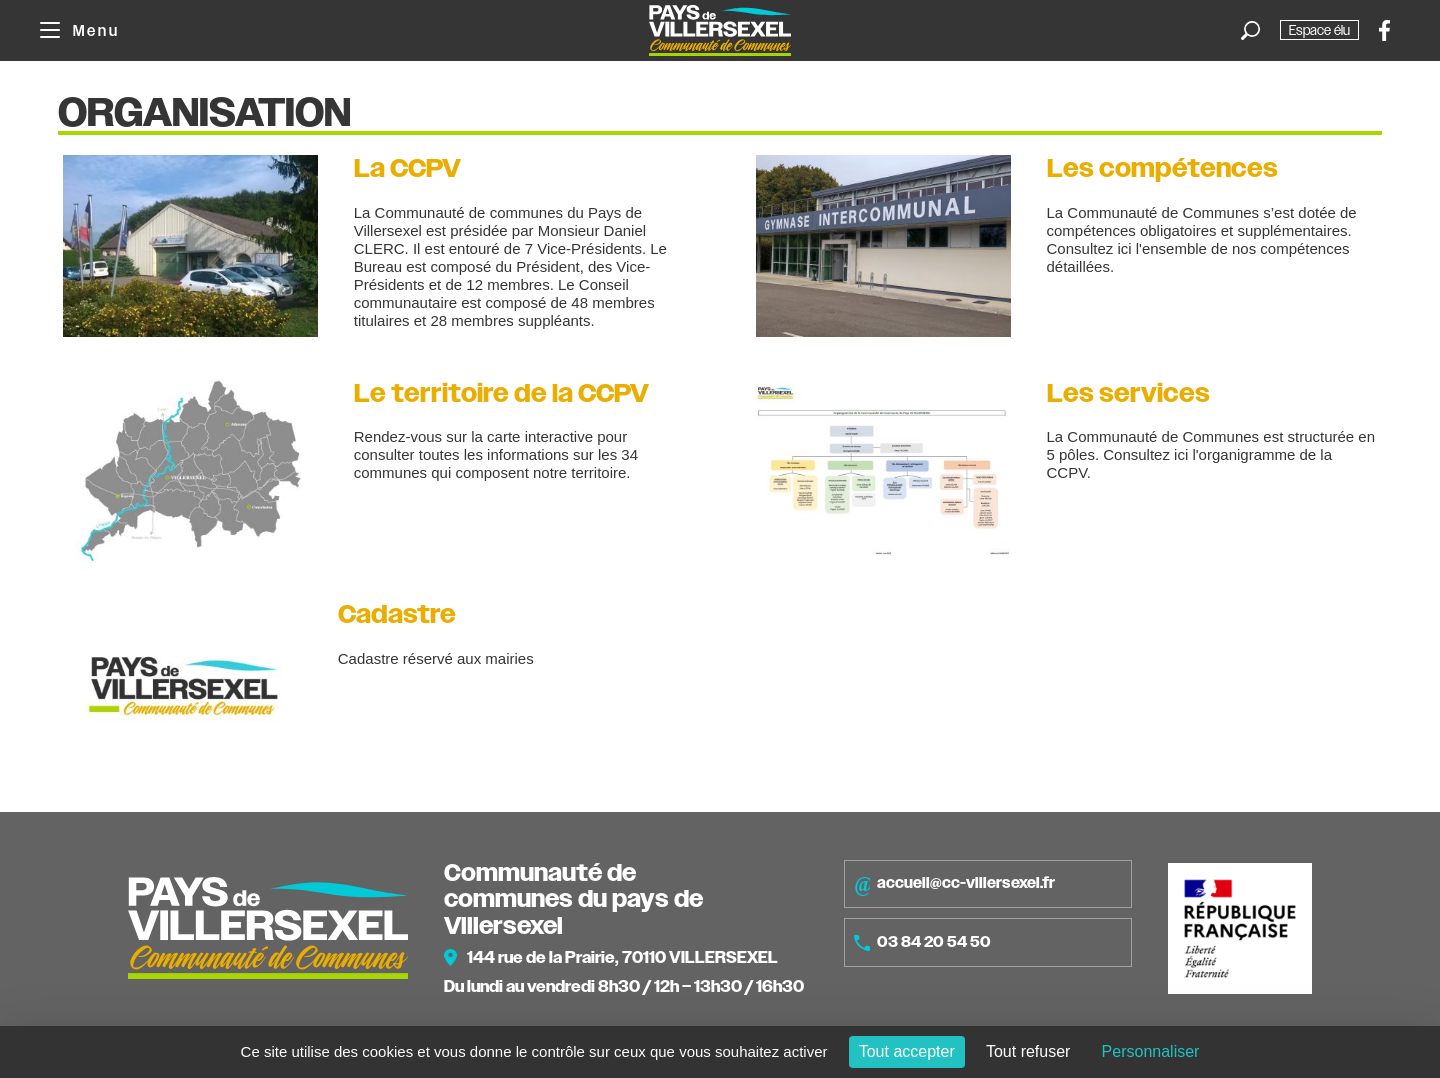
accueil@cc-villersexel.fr (954, 884)
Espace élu (1319, 30)
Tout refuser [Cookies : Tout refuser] (1028, 1051)
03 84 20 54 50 (922, 942)
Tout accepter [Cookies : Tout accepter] (907, 1051)
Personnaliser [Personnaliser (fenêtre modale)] (1151, 1051)
